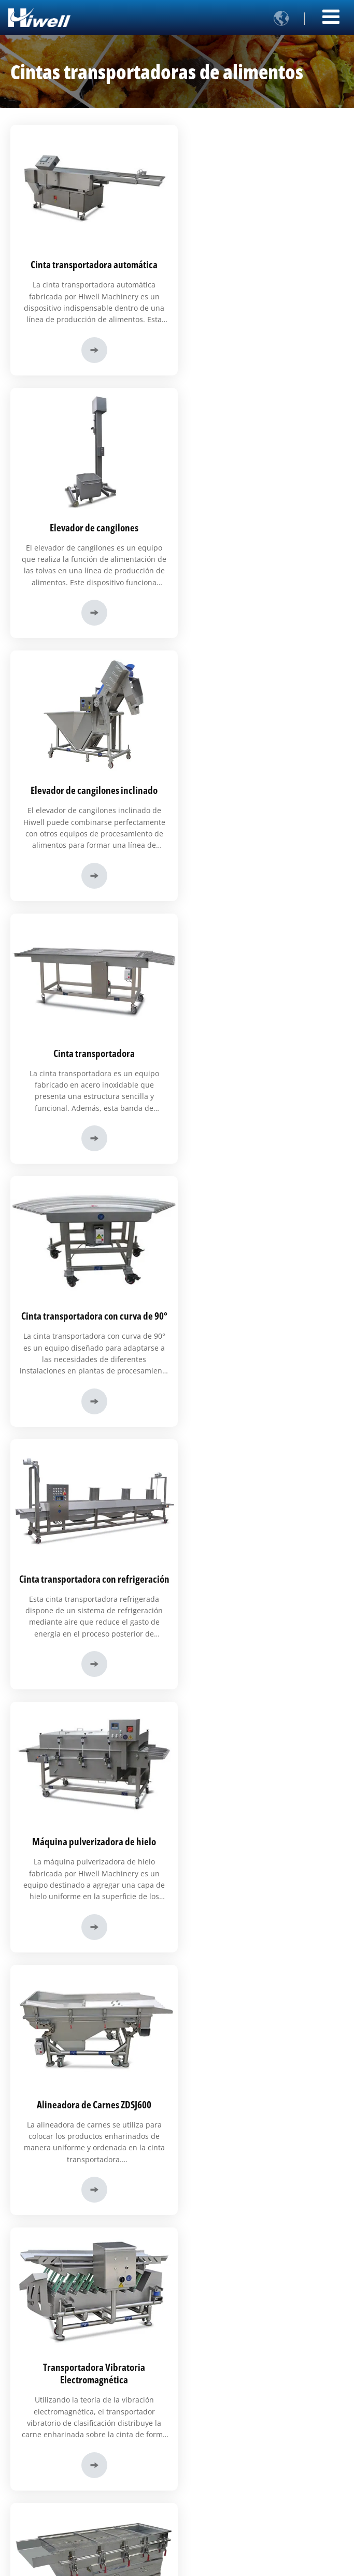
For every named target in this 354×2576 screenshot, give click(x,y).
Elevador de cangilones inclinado (92, 521)
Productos (34, 2227)
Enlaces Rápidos (49, 2419)
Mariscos (31, 2358)
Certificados (35, 2504)
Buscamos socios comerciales (61, 2488)
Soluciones (36, 2306)
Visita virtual (36, 2471)
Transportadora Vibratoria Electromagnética (92, 1319)
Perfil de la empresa (47, 2438)
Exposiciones (36, 2521)
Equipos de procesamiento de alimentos (75, 2246)
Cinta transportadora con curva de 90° (92, 781)
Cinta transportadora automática (92, 261)
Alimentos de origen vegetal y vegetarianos (79, 2375)
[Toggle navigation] (331, 16)
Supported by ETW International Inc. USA (177, 2562)
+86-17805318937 (49, 2158)
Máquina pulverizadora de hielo (92, 1053)
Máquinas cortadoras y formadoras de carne (82, 2262)
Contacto (31, 2106)
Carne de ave (37, 2342)
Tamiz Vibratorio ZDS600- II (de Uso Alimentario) (262, 1319)
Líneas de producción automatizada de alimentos (89, 2279)
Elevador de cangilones (262, 261)
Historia (29, 2455)
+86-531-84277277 (50, 2176)
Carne (27, 2325)
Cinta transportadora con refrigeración (262, 787)
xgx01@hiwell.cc (46, 2140)
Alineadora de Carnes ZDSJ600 (262, 1053)
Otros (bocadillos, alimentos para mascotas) (82, 2391)
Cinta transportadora (262, 521)
